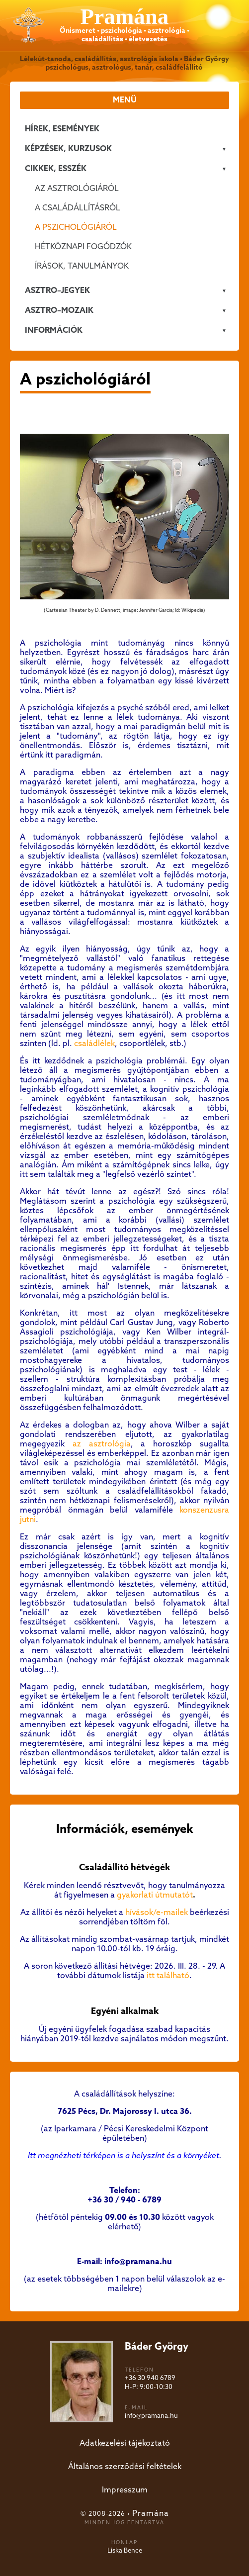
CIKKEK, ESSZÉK (55, 169)
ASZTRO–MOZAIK (59, 310)
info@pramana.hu (151, 2416)
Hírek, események (62, 129)
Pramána (150, 2513)
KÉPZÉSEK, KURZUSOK (68, 149)
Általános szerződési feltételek (124, 2467)
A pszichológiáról (76, 227)
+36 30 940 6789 (150, 2378)
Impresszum (125, 2490)
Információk (54, 330)
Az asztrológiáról (77, 188)
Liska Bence (124, 2551)
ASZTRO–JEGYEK (57, 290)
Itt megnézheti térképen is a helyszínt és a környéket (123, 2156)
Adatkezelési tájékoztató (125, 2443)
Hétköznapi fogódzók (83, 247)
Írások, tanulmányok (82, 266)
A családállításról (77, 208)
